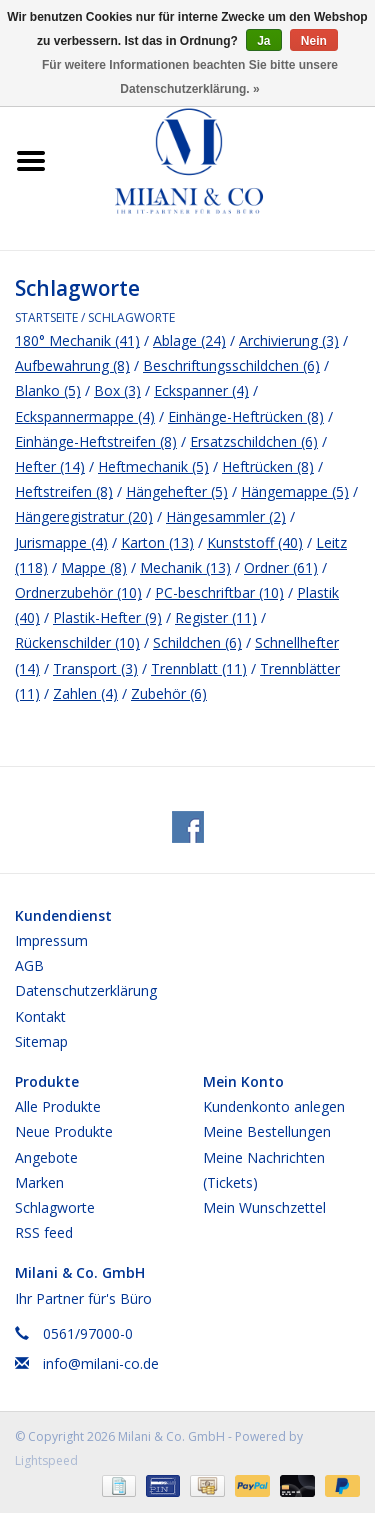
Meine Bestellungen (267, 1131)
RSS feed (44, 1232)
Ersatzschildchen (254, 441)
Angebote (46, 1157)
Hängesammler (226, 516)
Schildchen (197, 642)
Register (216, 617)
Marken (39, 1182)
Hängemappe (295, 491)
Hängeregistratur (84, 516)
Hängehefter (177, 491)
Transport (95, 668)
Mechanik (185, 567)
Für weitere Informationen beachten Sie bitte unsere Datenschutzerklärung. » (190, 77)
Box (117, 390)
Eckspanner (201, 390)
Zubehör (169, 693)
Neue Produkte (64, 1131)
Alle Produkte (58, 1106)
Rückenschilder (77, 642)
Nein (314, 41)
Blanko (48, 390)
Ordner (281, 567)
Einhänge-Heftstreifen (96, 441)
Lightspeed (46, 1460)
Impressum (51, 940)
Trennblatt (199, 668)
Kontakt (40, 1016)
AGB (29, 965)
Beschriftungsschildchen (231, 365)
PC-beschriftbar (219, 592)
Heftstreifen (64, 491)
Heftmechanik (153, 466)
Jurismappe (61, 542)
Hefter (50, 466)
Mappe (94, 567)
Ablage (189, 340)
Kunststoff (255, 542)
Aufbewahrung (72, 365)
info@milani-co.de (101, 1363)
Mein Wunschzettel (264, 1207)
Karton (157, 542)
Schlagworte (131, 317)
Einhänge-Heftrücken (246, 416)
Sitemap (41, 1041)
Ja (263, 41)
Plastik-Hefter (107, 617)
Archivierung (289, 340)
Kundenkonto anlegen (274, 1106)
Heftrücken (268, 466)
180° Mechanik (77, 340)
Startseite (46, 317)
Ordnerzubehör (78, 592)
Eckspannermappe (85, 416)
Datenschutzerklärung (86, 990)
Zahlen (85, 693)
